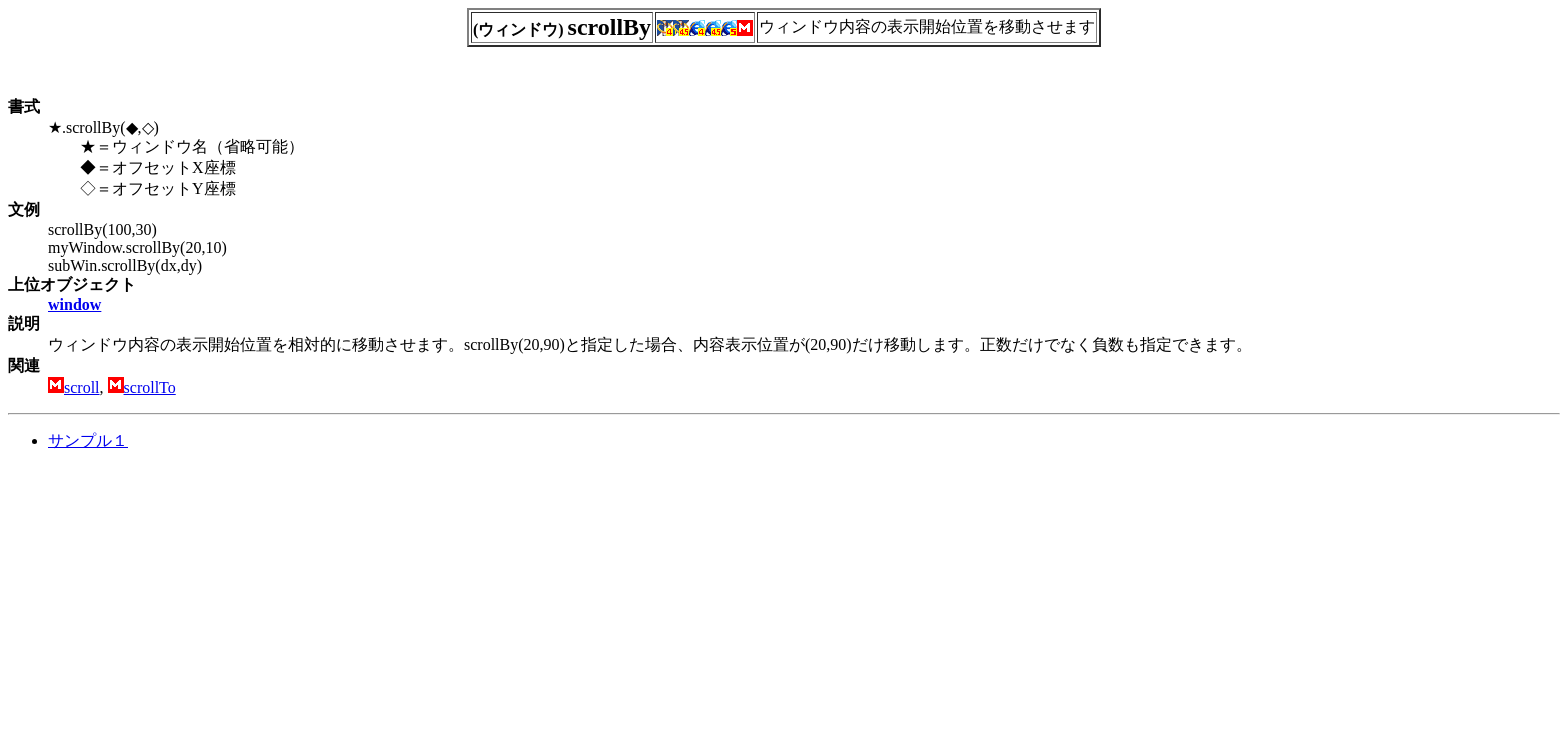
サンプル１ (88, 440)
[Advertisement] (176, 608)
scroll (82, 387)
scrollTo (150, 387)
